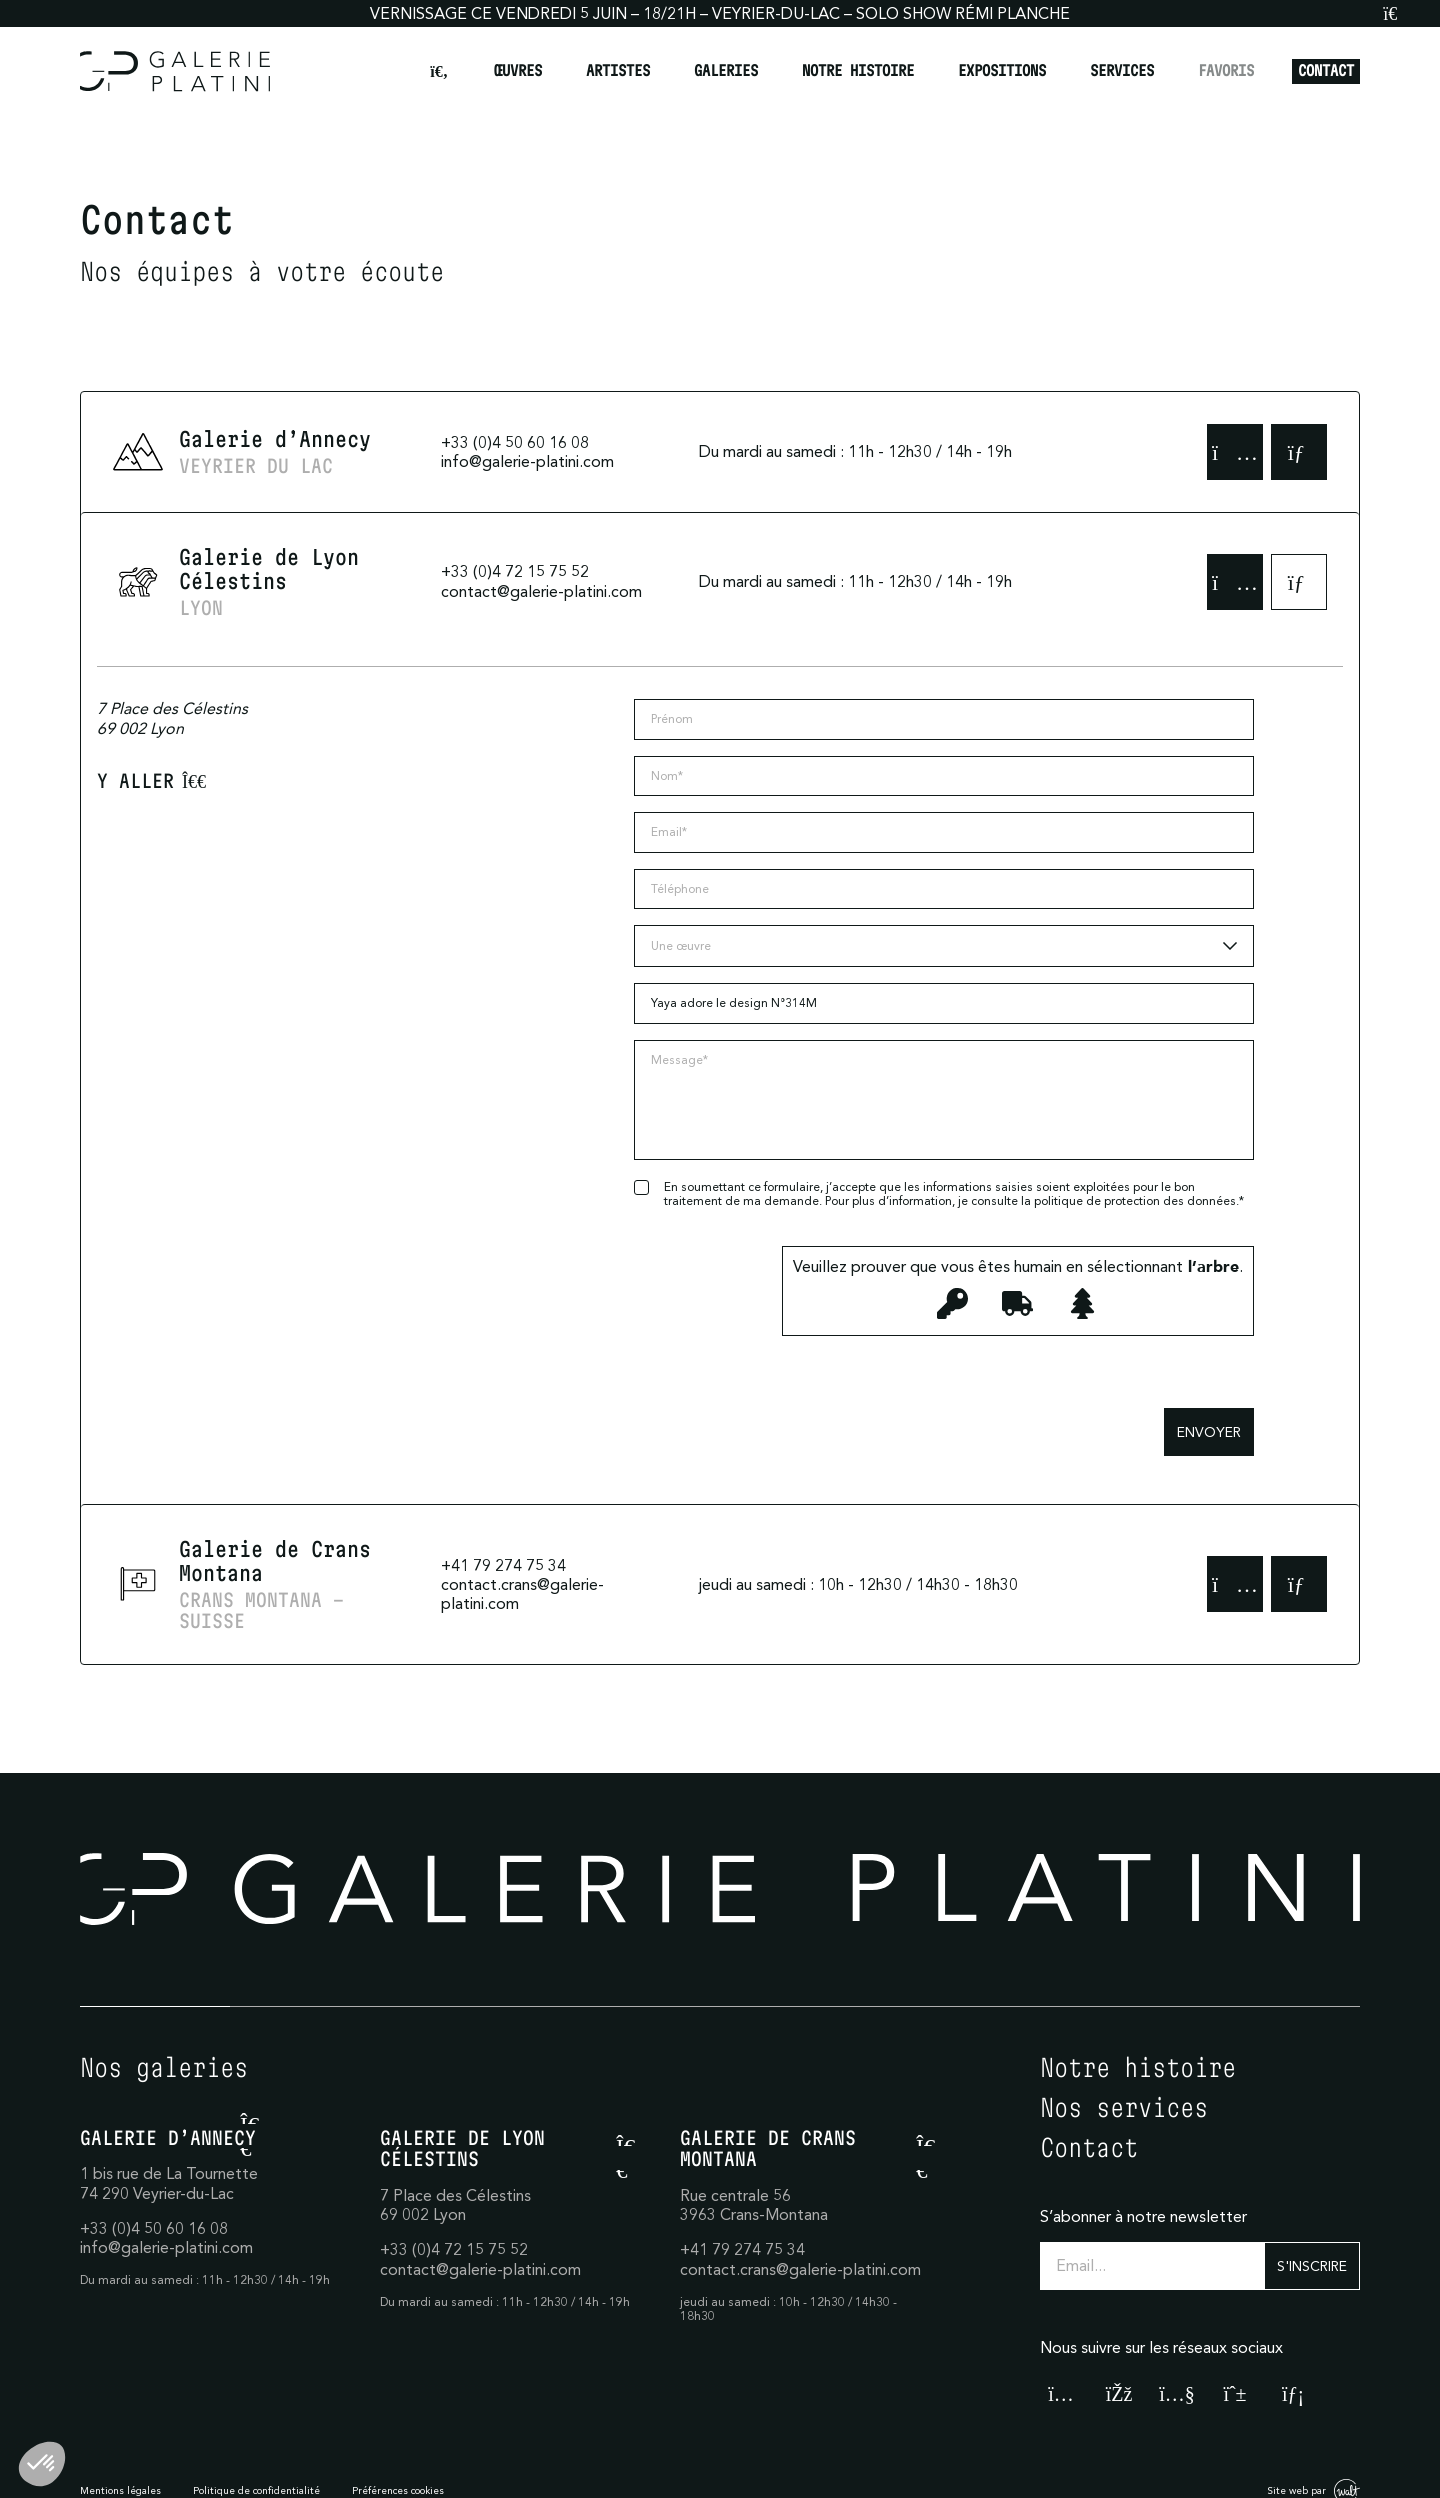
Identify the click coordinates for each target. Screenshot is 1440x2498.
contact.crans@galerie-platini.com (522, 1593)
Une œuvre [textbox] (681, 945)
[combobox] (944, 946)
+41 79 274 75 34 (503, 1565)
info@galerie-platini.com (527, 461)
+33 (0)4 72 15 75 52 (515, 571)
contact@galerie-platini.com (541, 591)
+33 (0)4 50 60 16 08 (515, 442)
